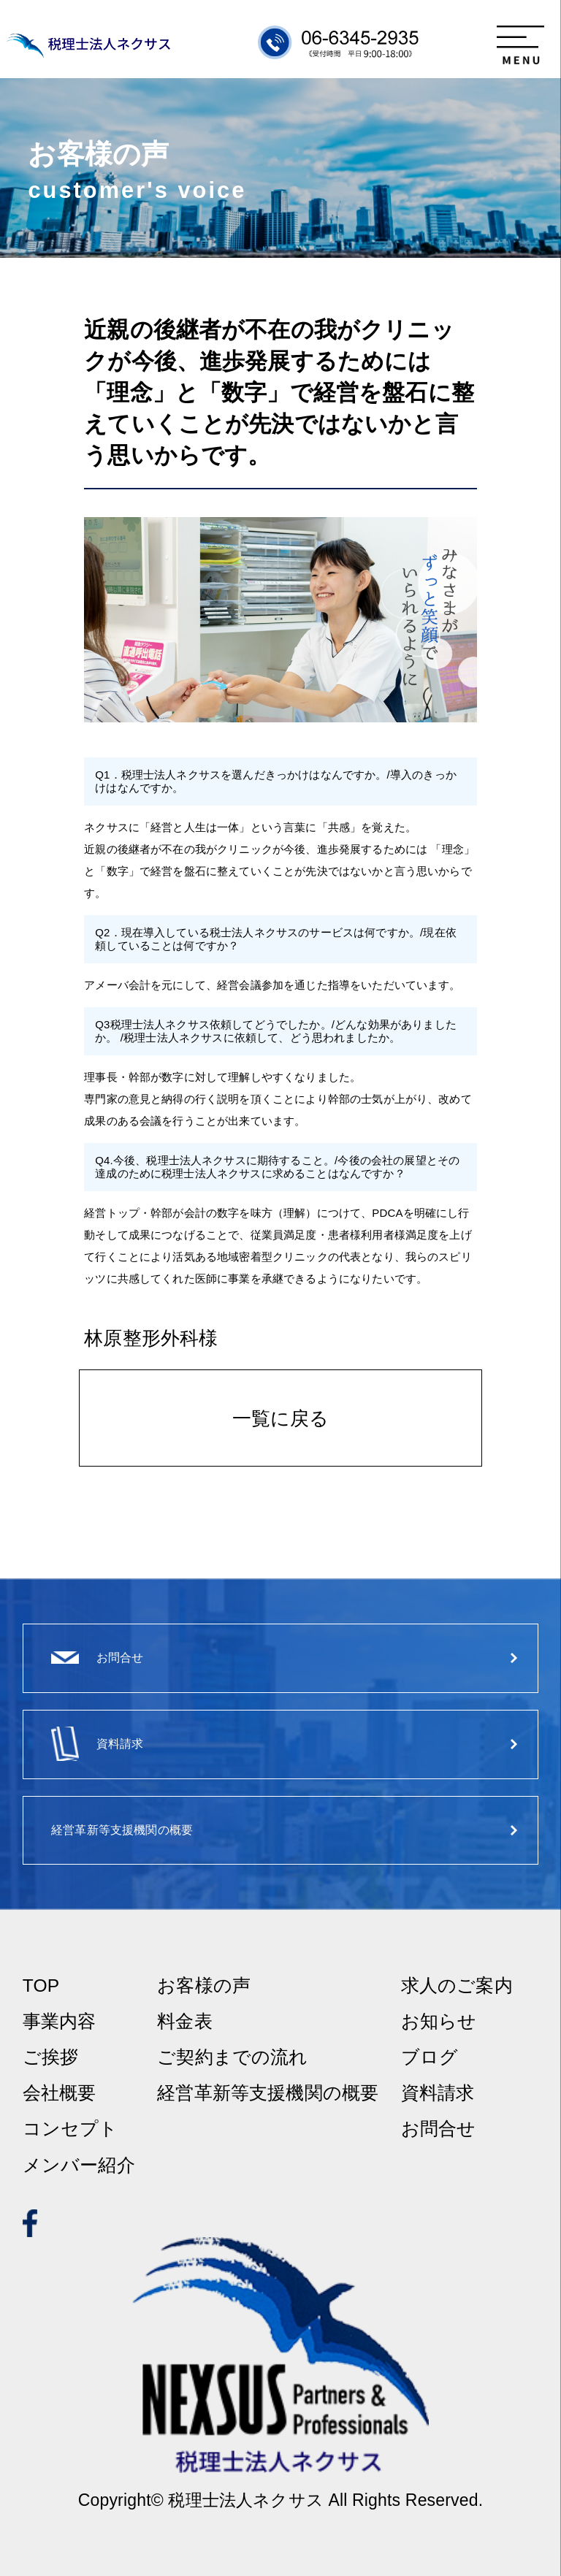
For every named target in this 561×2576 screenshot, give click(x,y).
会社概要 (59, 2093)
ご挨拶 (50, 2058)
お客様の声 (204, 1986)
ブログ (429, 2058)
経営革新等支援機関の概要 (267, 2093)
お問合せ (438, 2129)
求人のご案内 (457, 1986)
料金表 (184, 2022)
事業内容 (59, 2022)
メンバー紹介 (79, 2166)
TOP (41, 1986)
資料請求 (438, 2093)
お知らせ (439, 2022)
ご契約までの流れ (232, 2058)
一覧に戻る (280, 1418)
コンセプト (70, 2129)
